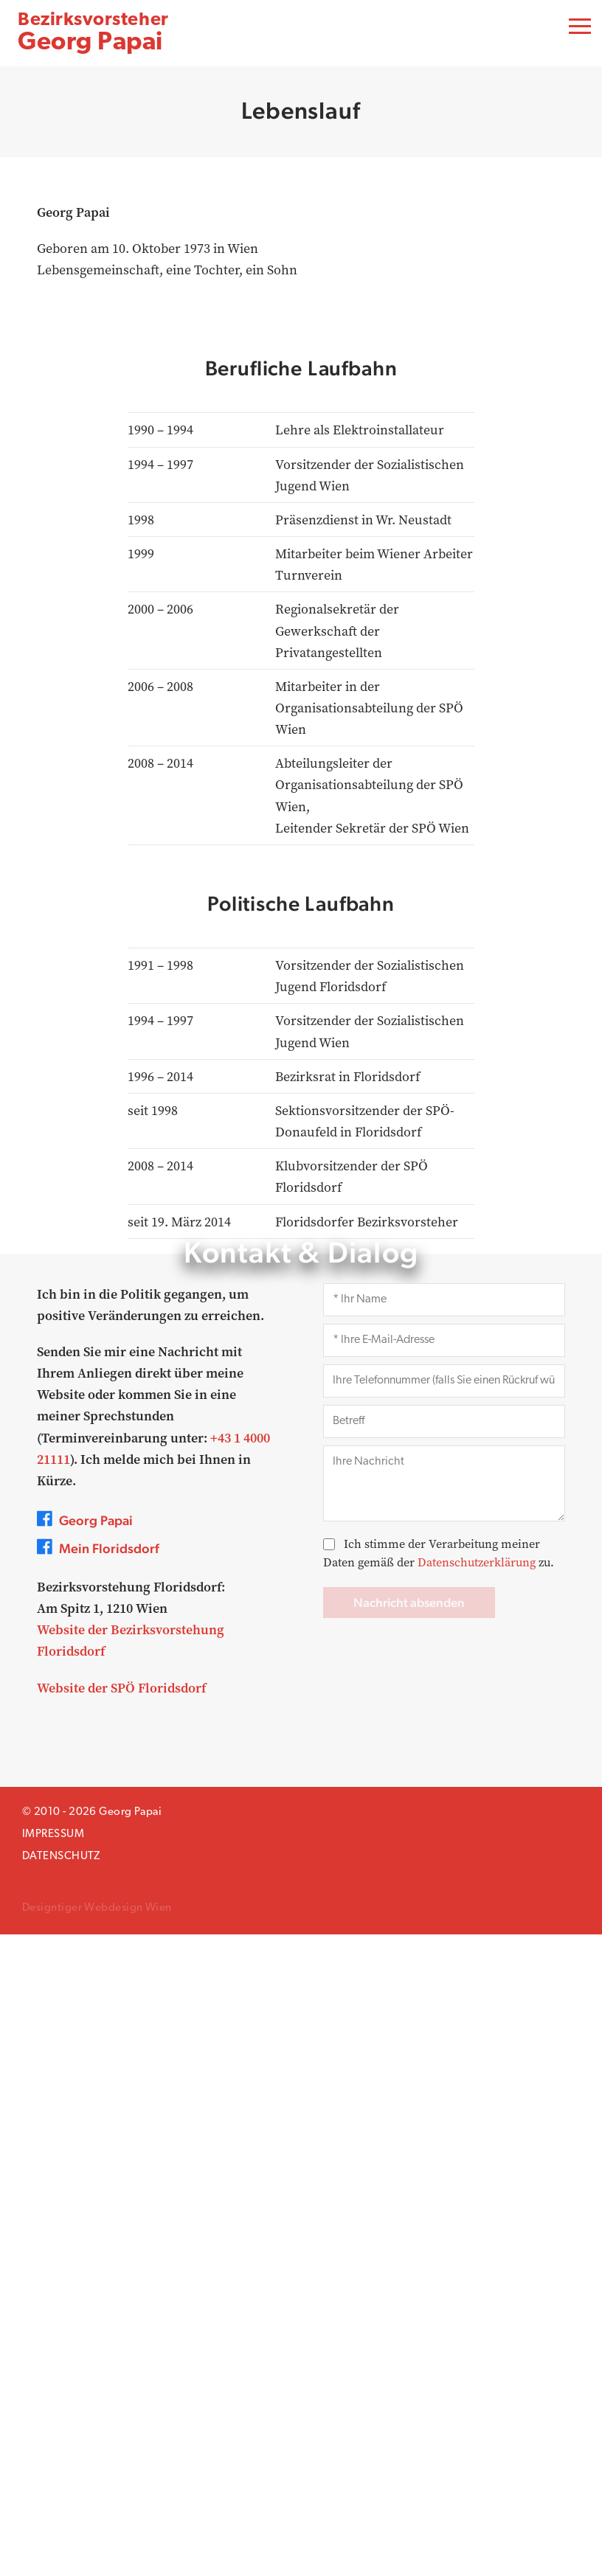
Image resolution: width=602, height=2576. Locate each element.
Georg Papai (93, 33)
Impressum (53, 2476)
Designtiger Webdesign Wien (97, 2549)
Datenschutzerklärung (477, 2203)
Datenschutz (61, 2498)
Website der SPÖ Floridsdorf (121, 2329)
